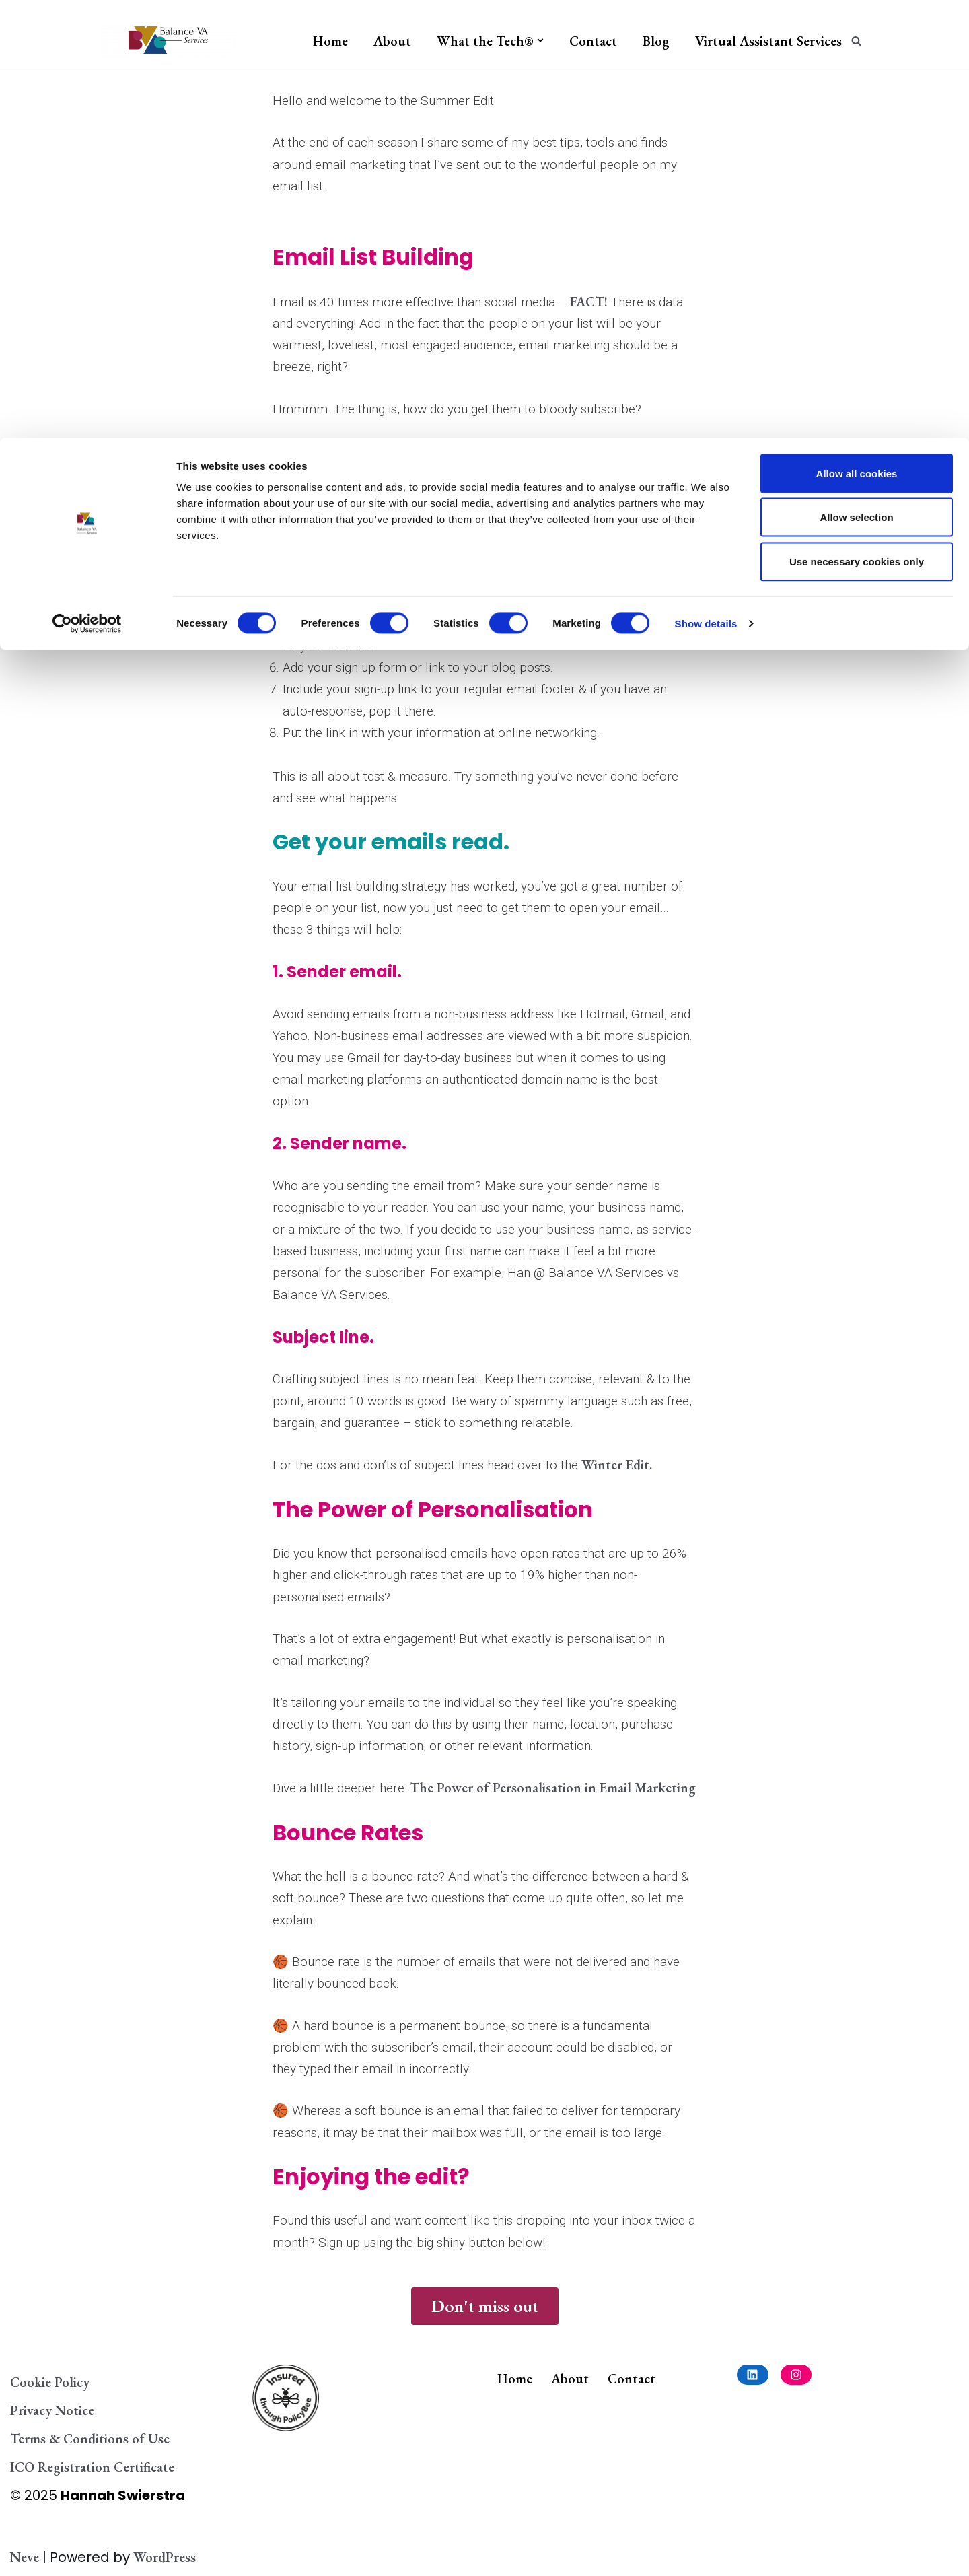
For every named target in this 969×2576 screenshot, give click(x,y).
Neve (24, 2557)
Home (514, 2379)
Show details (706, 185)
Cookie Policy (49, 2382)
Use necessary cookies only (856, 123)
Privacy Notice (52, 2410)
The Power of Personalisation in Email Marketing (553, 1788)
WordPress (164, 2557)
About (570, 2379)
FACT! (589, 301)
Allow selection (856, 79)
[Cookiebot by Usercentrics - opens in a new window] (87, 186)
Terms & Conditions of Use (90, 2438)
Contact (631, 2379)
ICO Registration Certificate (92, 2467)
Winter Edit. (616, 1464)
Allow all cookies (857, 35)
